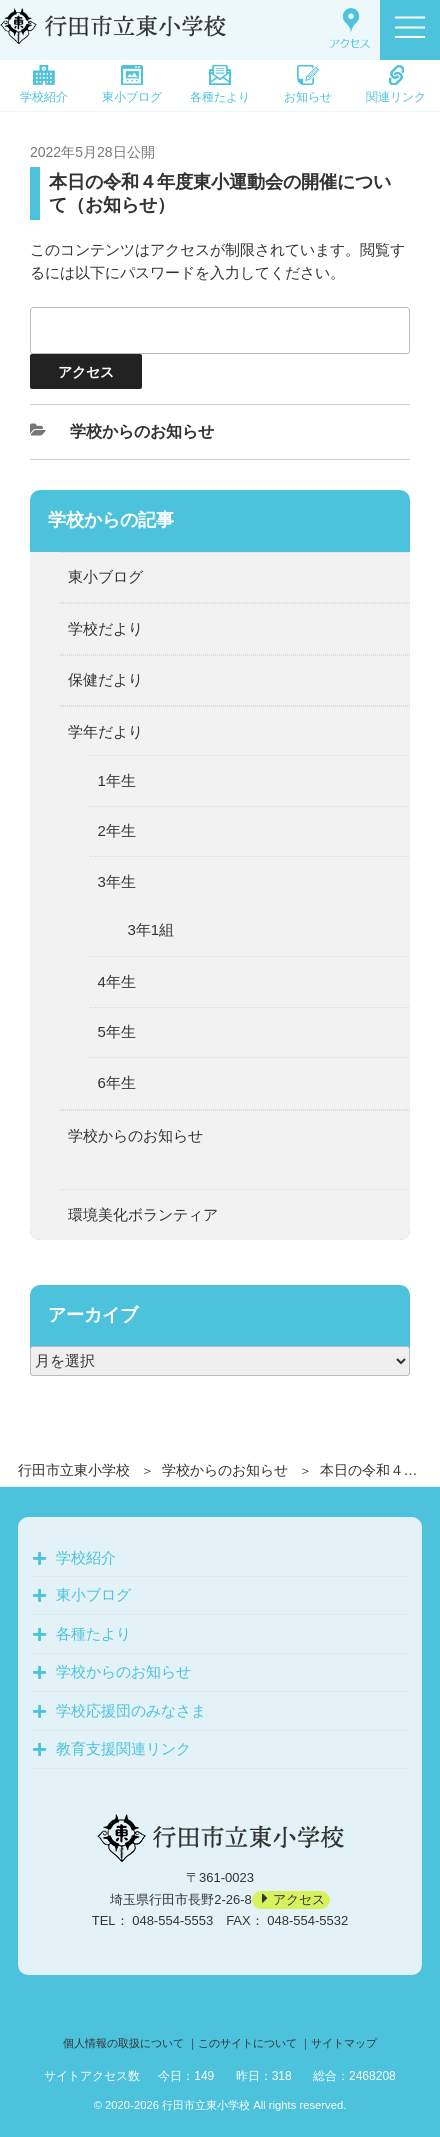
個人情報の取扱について (123, 2043)
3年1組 (151, 929)
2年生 (117, 830)
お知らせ (308, 84)
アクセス (299, 1899)
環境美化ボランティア (143, 1214)
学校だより (105, 628)
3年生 (117, 881)
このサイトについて (247, 2043)
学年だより (105, 731)
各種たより (220, 84)
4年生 (117, 981)
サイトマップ (344, 2043)
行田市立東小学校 (74, 1470)
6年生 (117, 1082)
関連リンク (396, 84)
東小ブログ (132, 84)
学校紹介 (44, 84)
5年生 (117, 1031)
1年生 (117, 780)
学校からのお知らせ (225, 1470)
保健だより (105, 679)
